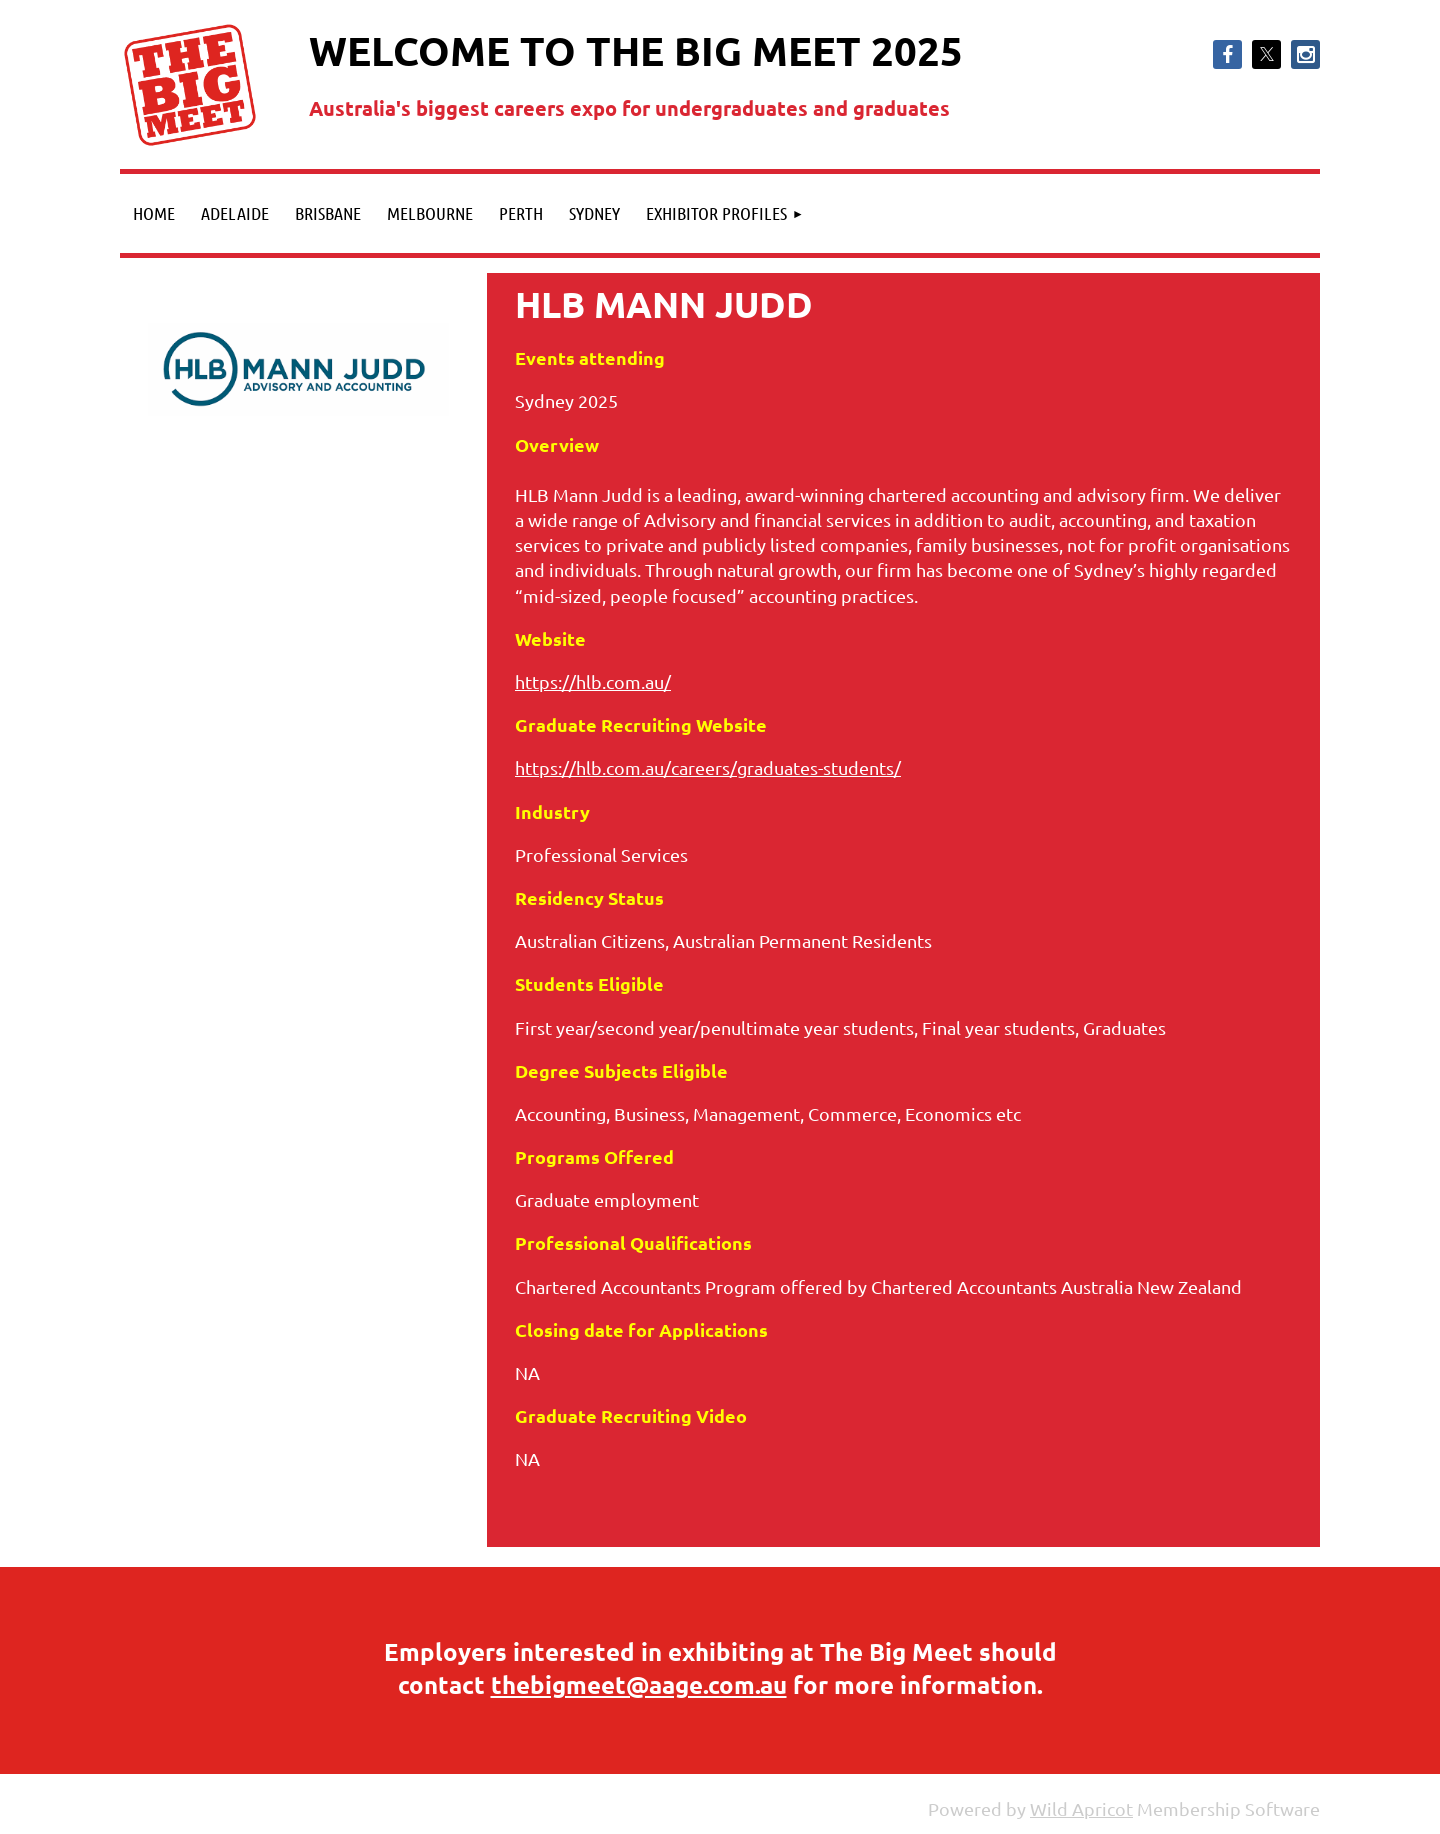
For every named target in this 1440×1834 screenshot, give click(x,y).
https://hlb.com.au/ (593, 681)
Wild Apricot (1081, 1808)
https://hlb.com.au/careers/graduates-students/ (708, 767)
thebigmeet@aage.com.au (639, 1684)
